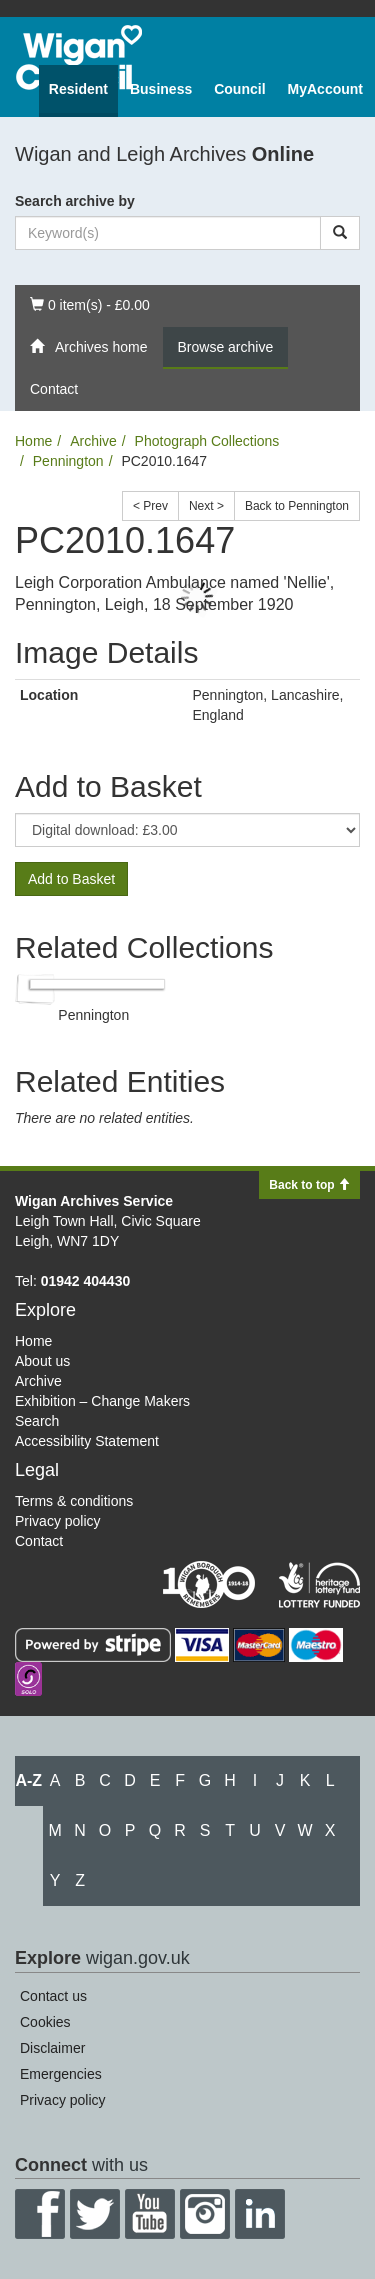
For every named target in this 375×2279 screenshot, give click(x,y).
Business (161, 89)
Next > (206, 506)
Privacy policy (58, 1521)
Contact (54, 389)
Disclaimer (52, 2048)
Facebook (40, 2214)
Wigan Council (79, 57)
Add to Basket (71, 879)
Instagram (205, 2214)
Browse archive (226, 347)
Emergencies (61, 2074)
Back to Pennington (297, 506)
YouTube (150, 2214)
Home (33, 441)
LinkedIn (260, 2214)
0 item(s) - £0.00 (89, 303)
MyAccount (325, 89)
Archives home (89, 347)
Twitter (95, 2214)
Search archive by (75, 201)
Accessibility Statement (87, 1441)
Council (239, 89)
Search (37, 1421)
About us (42, 1361)
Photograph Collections (207, 441)
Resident (78, 89)
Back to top (309, 1185)
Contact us (53, 1996)
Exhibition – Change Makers (102, 1401)
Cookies (45, 2022)
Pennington (68, 461)
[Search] (340, 233)
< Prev (150, 506)
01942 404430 (86, 1281)
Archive (93, 441)
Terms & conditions (74, 1501)
